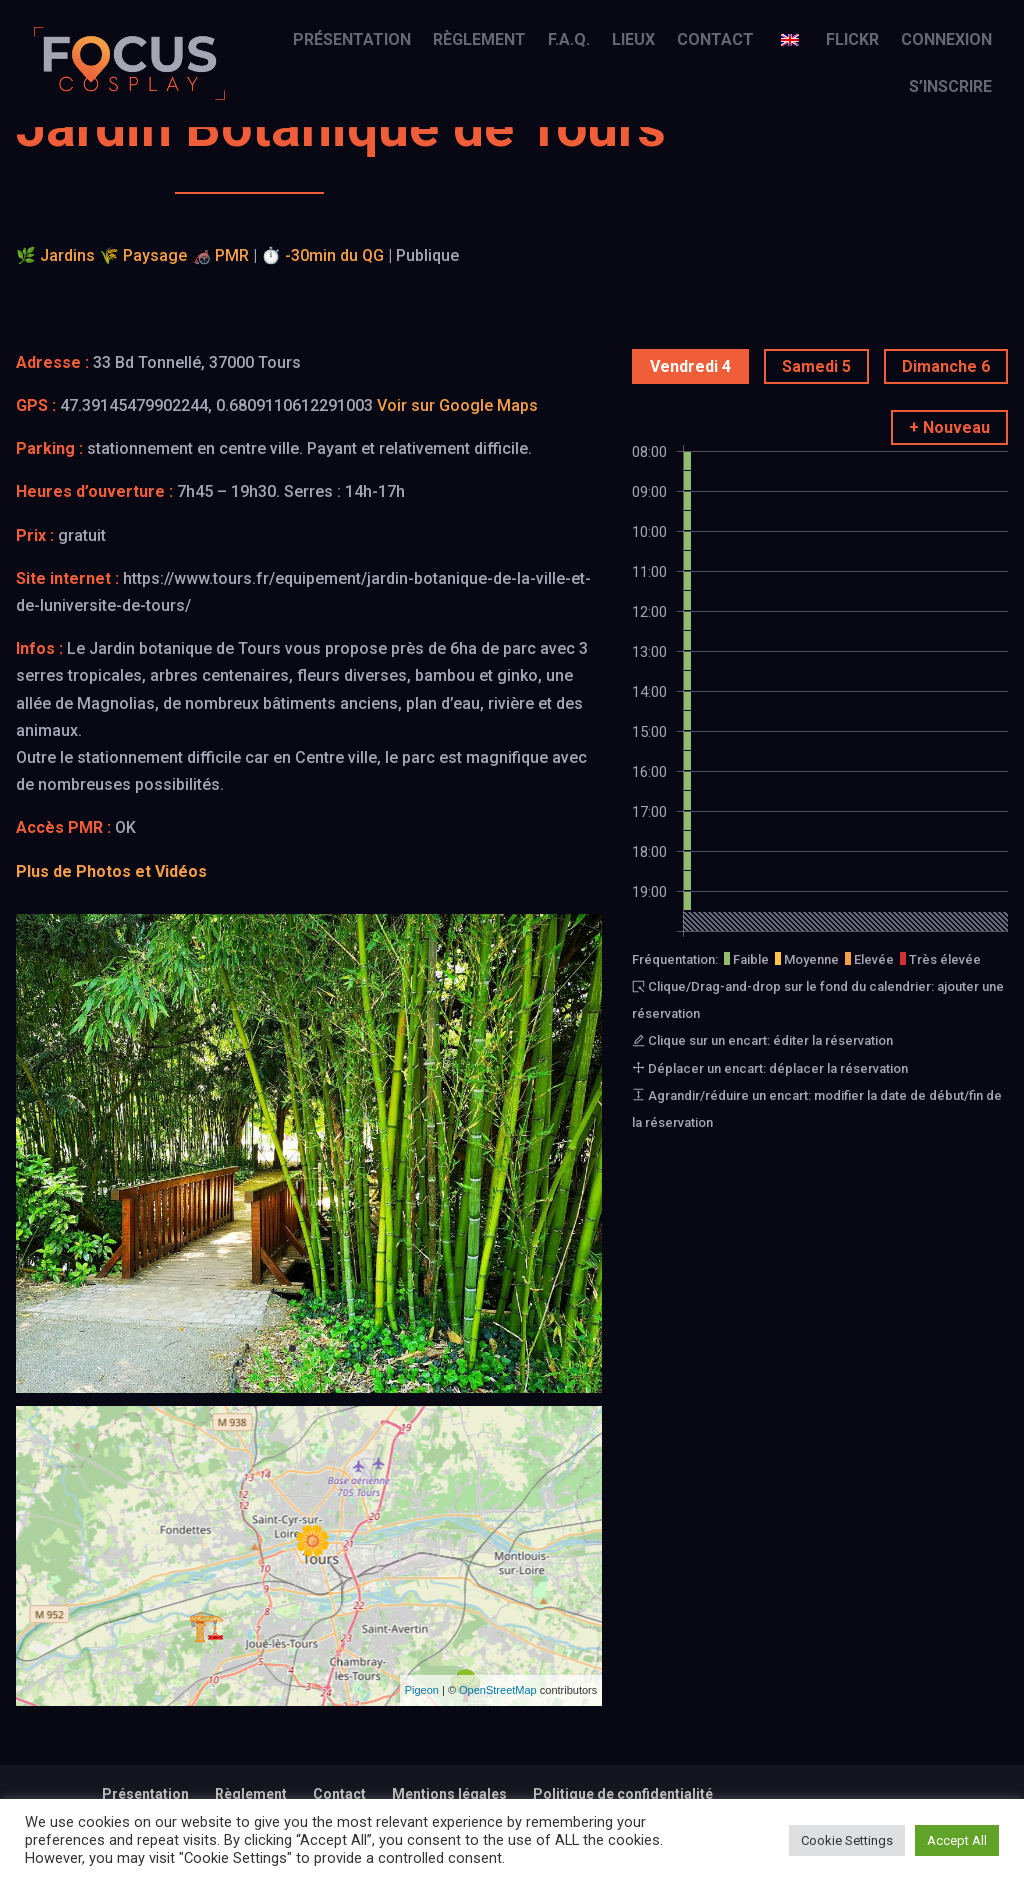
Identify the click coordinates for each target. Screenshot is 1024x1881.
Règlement (479, 41)
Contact (715, 41)
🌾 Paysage (143, 255)
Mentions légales (449, 1794)
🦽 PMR (220, 255)
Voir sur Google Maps (457, 405)
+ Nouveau (949, 427)
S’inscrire (950, 88)
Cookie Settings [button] (847, 1840)
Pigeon (422, 1690)
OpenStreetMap (498, 1690)
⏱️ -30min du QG (322, 255)
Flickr (852, 41)
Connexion (946, 41)
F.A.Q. (569, 41)
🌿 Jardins (55, 255)
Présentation (352, 41)
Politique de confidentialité (623, 1794)
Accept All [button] (957, 1840)
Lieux (633, 41)
